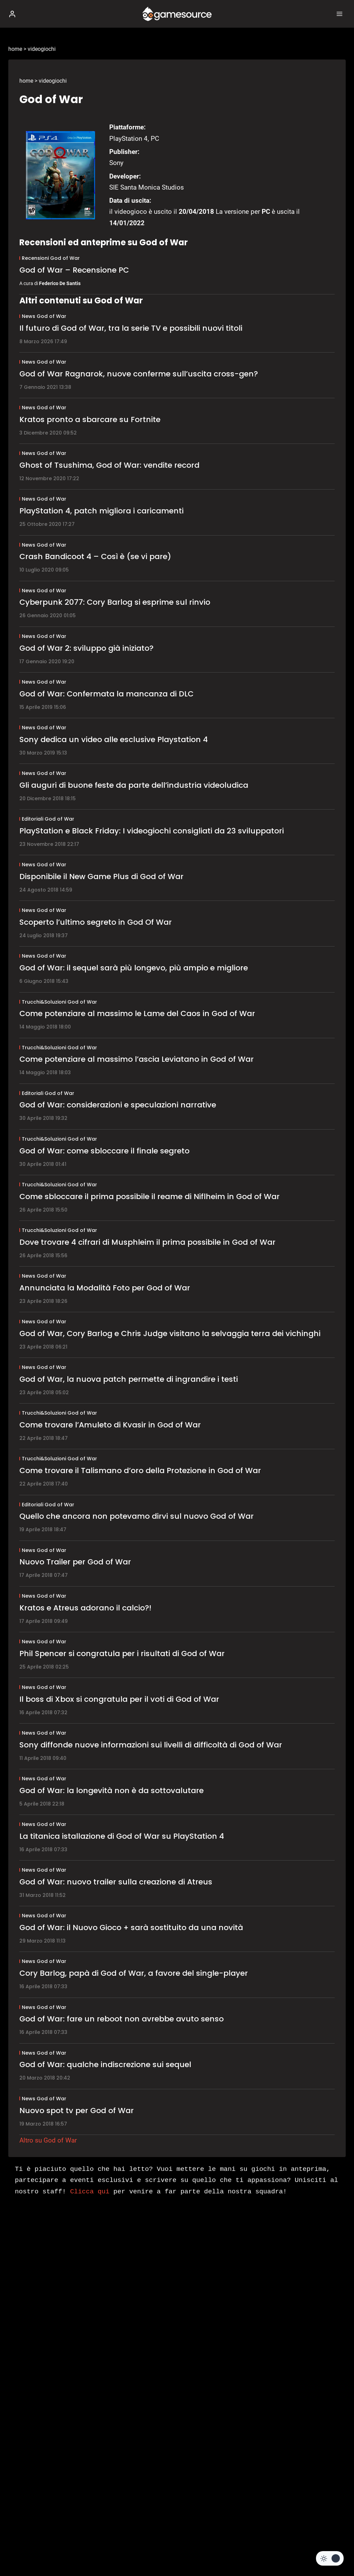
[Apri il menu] (339, 13)
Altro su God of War (48, 2140)
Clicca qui (90, 2191)
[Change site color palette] (330, 2558)
